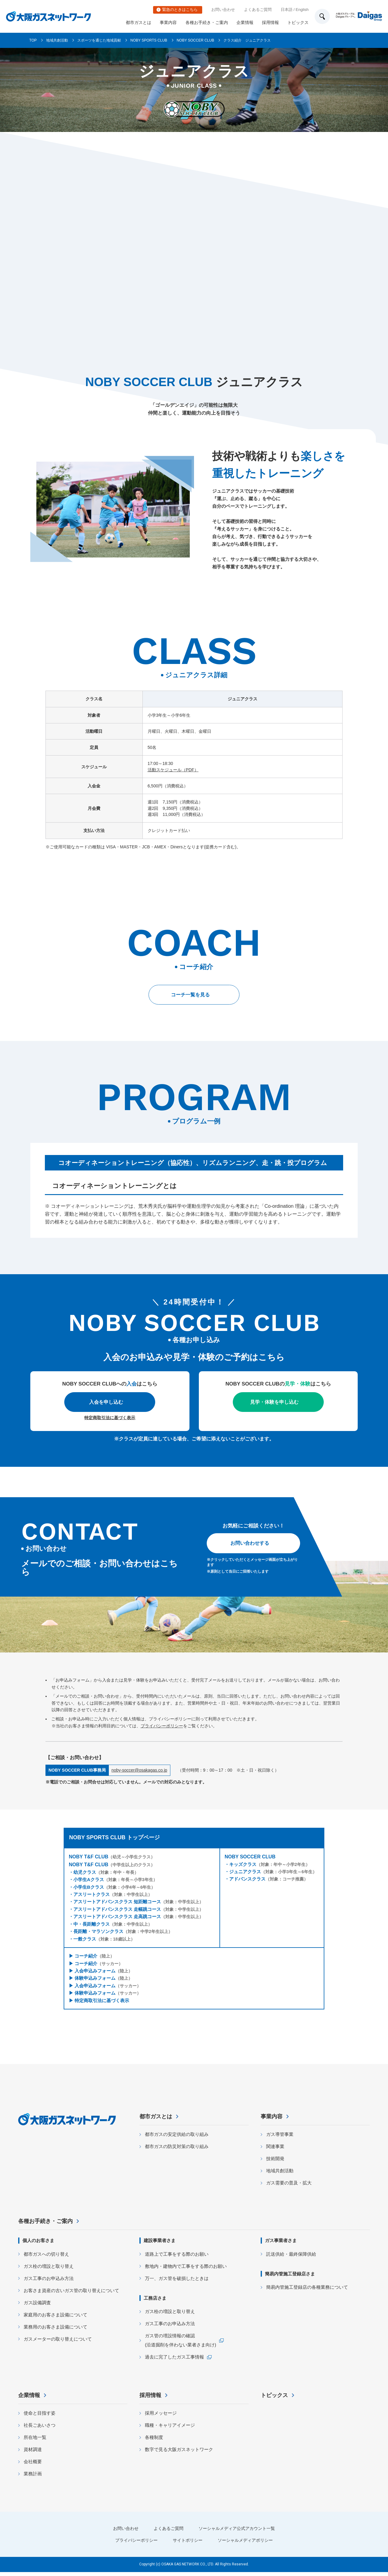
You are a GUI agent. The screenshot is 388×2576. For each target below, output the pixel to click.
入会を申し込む (106, 1402)
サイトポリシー (187, 2544)
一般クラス (84, 1938)
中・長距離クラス (91, 1924)
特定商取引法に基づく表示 (109, 1417)
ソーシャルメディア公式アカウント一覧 (239, 2532)
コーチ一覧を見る (190, 994)
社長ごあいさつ (39, 2429)
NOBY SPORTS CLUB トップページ (114, 1837)
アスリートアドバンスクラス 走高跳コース (117, 1916)
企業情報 (244, 22)
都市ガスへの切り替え (46, 2258)
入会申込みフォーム (95, 1970)
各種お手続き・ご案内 (207, 22)
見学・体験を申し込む (274, 1402)
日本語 (287, 9)
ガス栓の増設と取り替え (49, 2270)
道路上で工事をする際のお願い (177, 2258)
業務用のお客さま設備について (55, 2330)
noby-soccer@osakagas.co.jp (139, 1770)
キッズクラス (242, 1864)
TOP (33, 40)
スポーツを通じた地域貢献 (99, 40)
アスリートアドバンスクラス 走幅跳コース (117, 1909)
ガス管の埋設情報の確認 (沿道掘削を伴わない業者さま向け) (180, 2344)
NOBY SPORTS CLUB (148, 40)
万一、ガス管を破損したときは (177, 2282)
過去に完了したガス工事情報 (174, 2360)
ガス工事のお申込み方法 (49, 2282)
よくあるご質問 (258, 9)
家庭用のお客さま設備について (55, 2318)
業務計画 (33, 2477)
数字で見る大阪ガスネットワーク (179, 2453)
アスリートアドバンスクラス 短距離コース (117, 1901)
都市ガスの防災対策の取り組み (177, 2150)
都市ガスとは (138, 22)
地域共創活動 (57, 40)
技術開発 (275, 2162)
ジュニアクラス (245, 1871)
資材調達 (33, 2453)
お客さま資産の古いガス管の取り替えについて (71, 2294)
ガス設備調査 (37, 2306)
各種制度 (154, 2441)
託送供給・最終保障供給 (291, 2258)
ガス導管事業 (279, 2138)
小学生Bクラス (88, 1887)
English (302, 9)
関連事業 (275, 2150)
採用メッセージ (161, 2416)
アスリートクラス (91, 1894)
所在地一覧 (35, 2441)
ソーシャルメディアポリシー (247, 2544)
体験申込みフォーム (95, 1978)
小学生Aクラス (88, 1879)
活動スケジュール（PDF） (173, 769)
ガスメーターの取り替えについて (58, 2342)
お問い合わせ (223, 9)
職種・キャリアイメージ (170, 2429)
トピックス (298, 22)
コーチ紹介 (86, 1955)
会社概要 (33, 2465)
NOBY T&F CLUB (88, 1856)
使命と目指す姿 (39, 2416)
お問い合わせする (249, 1543)
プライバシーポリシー (162, 1725)
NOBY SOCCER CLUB (195, 40)
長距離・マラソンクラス (98, 1931)
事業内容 (168, 22)
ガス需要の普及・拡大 (289, 2186)
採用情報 (270, 22)
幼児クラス (84, 1872)
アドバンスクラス (247, 1878)
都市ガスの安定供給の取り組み (177, 2138)
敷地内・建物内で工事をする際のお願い (186, 2270)
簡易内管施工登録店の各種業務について (307, 2291)
